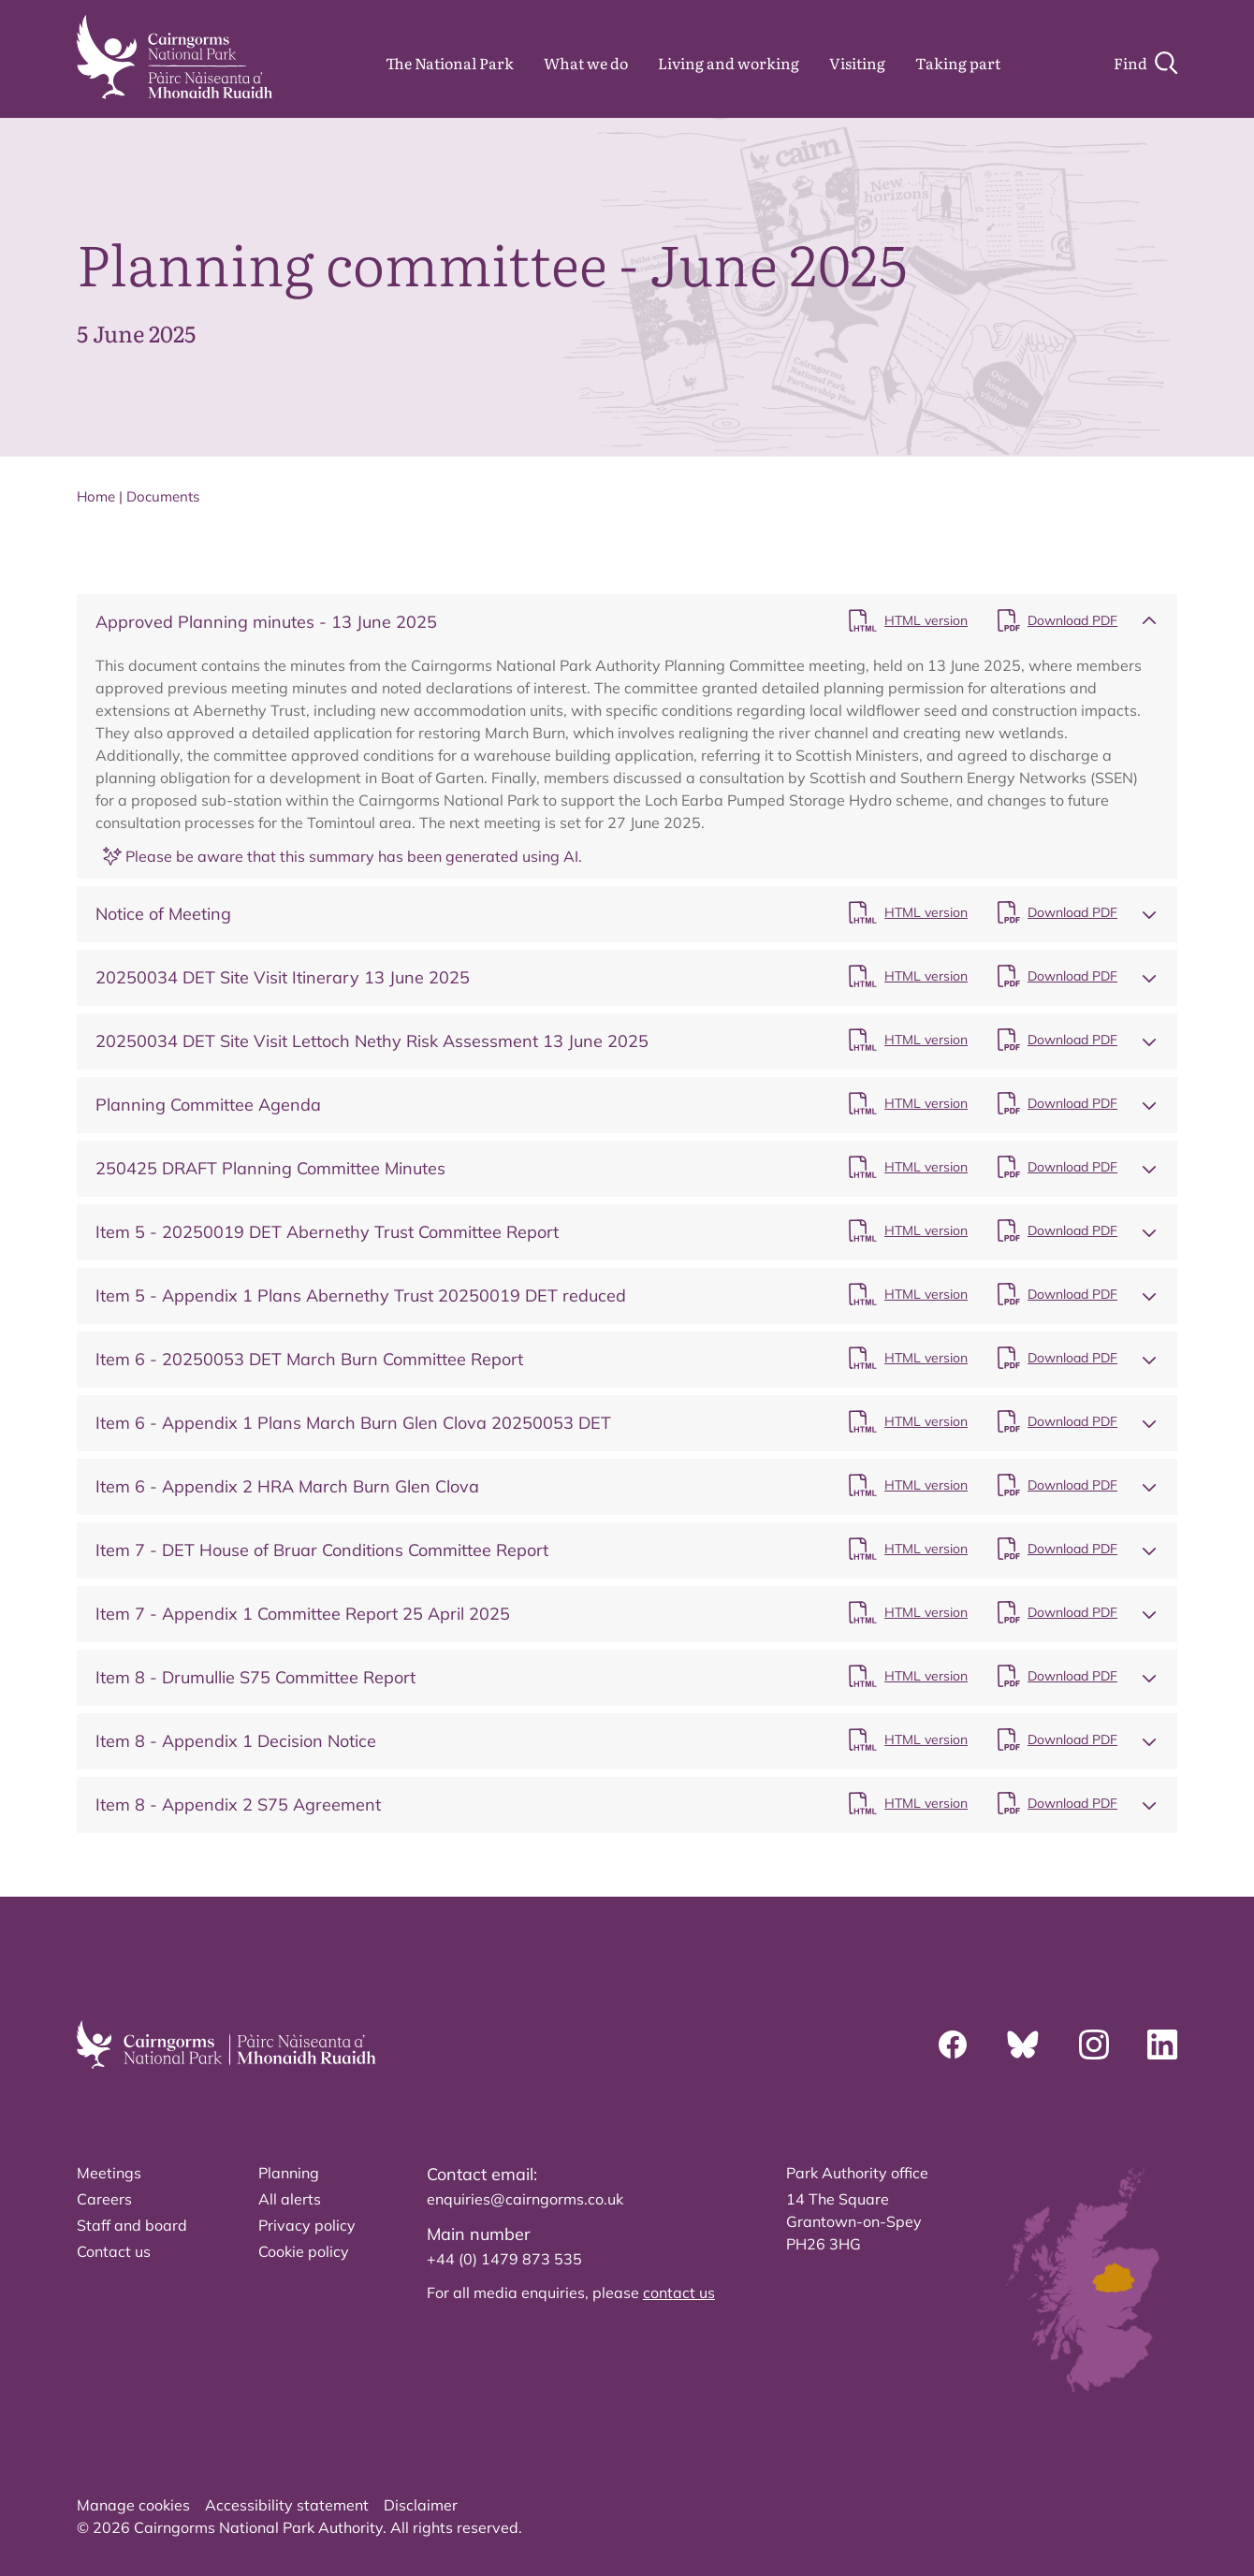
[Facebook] (953, 2044)
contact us (679, 2292)
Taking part (957, 62)
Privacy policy (307, 2225)
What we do (586, 62)
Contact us (114, 2251)
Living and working (728, 62)
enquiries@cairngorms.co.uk (525, 2199)
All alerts (289, 2199)
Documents (162, 496)
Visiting (857, 62)
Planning (288, 2172)
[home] (174, 57)
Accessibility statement (287, 2505)
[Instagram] (1094, 2044)
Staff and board (132, 2225)
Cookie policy (303, 2251)
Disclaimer (421, 2505)
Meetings (109, 2172)
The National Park (450, 62)
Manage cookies (133, 2505)
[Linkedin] (1162, 2044)
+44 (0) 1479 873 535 (504, 2258)
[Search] (1145, 62)
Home (96, 496)
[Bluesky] (1023, 2044)
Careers (104, 2199)
